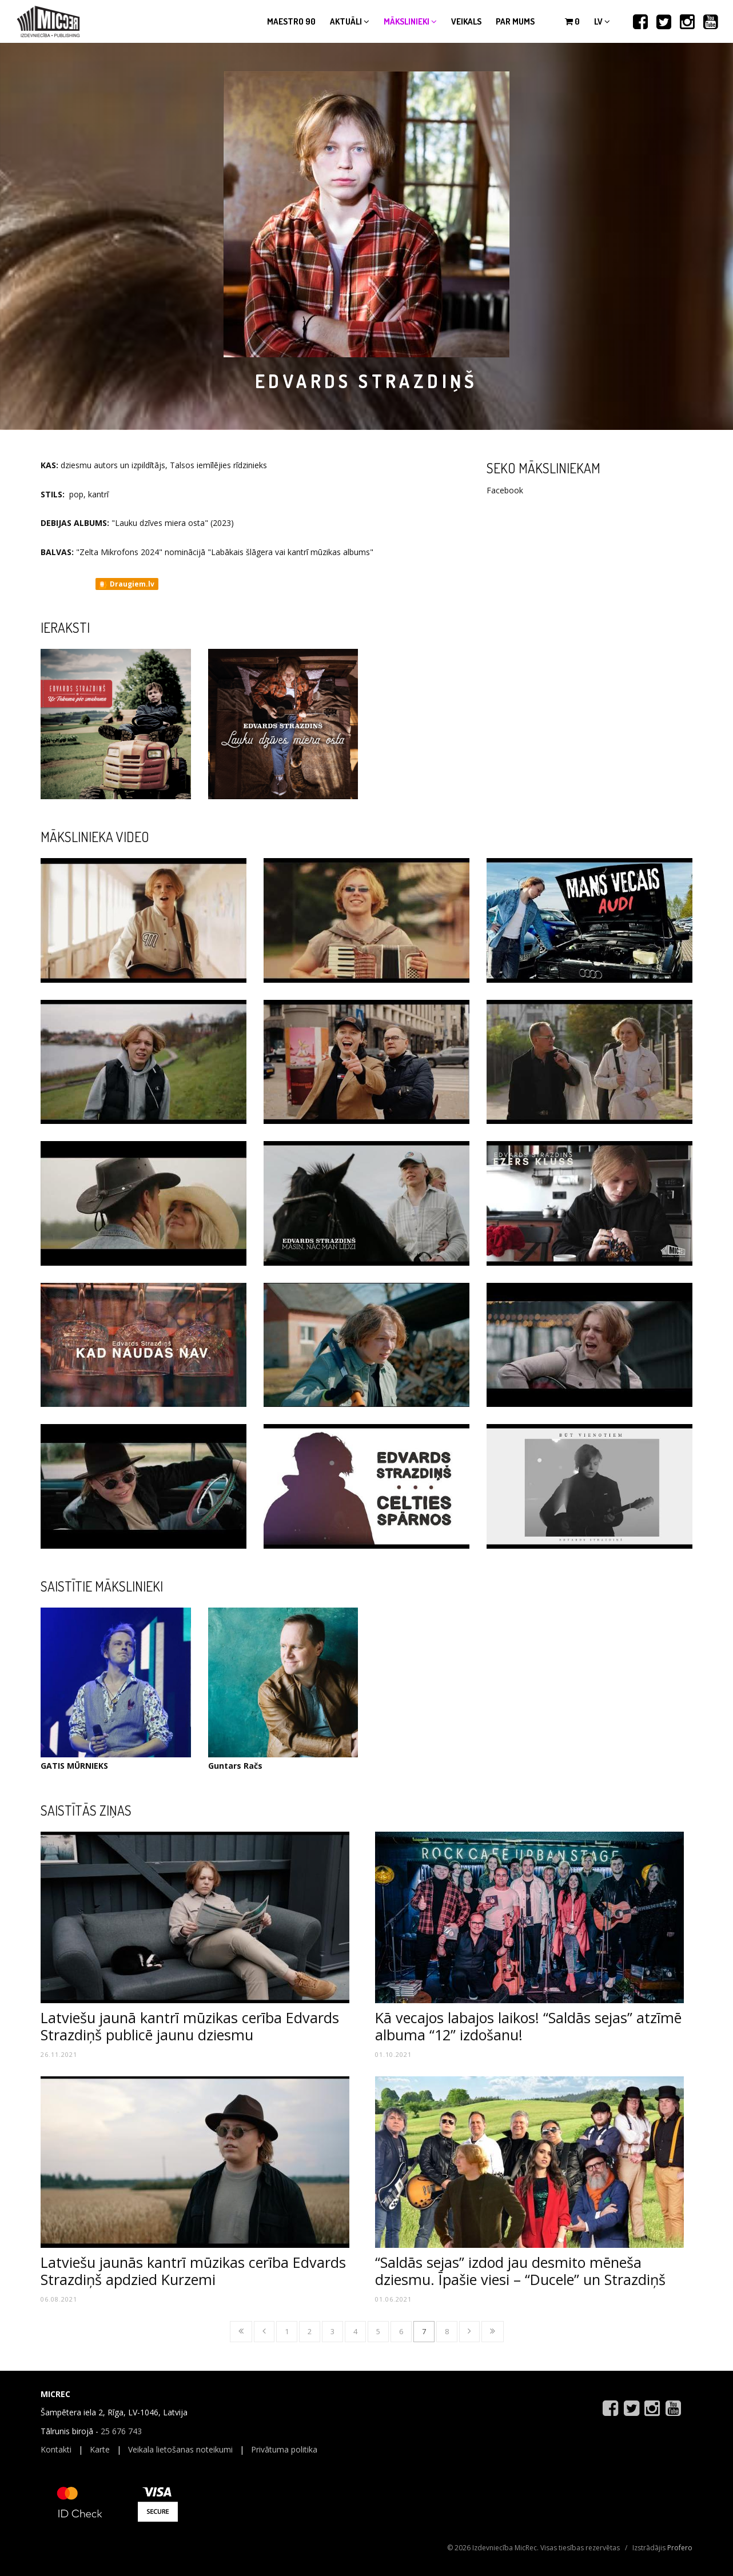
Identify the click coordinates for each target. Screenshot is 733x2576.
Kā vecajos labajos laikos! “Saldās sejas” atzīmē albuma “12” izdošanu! (528, 2026)
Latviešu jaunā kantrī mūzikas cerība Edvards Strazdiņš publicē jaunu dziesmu (190, 2026)
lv (602, 21)
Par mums (515, 21)
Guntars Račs (235, 1765)
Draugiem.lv (126, 584)
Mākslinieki (410, 21)
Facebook (505, 490)
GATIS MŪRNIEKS (74, 1765)
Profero (679, 2548)
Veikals (466, 21)
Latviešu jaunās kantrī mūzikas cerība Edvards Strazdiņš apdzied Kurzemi (193, 2270)
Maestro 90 (291, 21)
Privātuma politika (284, 2449)
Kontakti (56, 2449)
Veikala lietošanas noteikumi (180, 2449)
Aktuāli (349, 21)
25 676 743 (121, 2431)
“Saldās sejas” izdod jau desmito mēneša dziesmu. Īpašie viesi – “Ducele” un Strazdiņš (520, 2270)
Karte (100, 2449)
